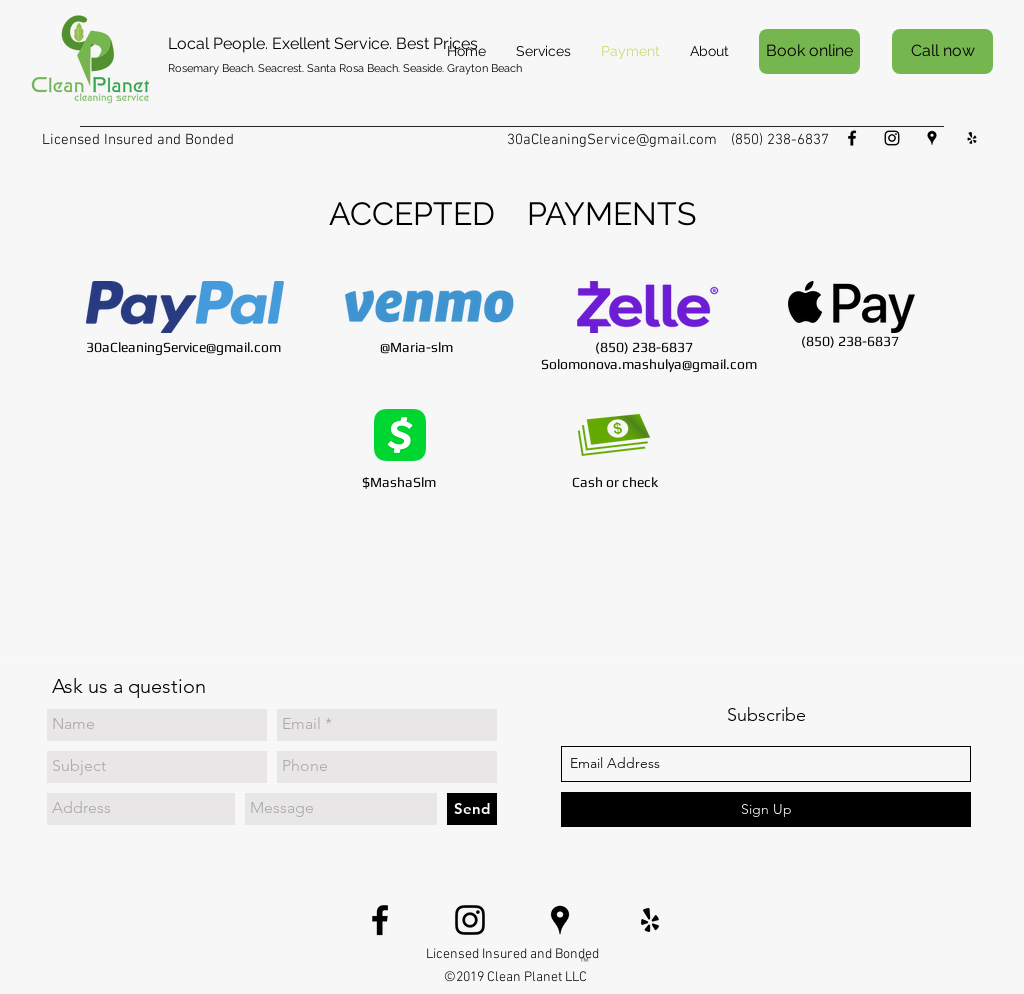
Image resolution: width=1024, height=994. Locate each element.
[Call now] (942, 51)
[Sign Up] (766, 809)
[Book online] (809, 51)
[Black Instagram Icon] (892, 138)
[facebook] (852, 138)
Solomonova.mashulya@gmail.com (649, 364)
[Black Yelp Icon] (972, 138)
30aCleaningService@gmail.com (612, 140)
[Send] (472, 809)
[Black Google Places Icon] (932, 138)
